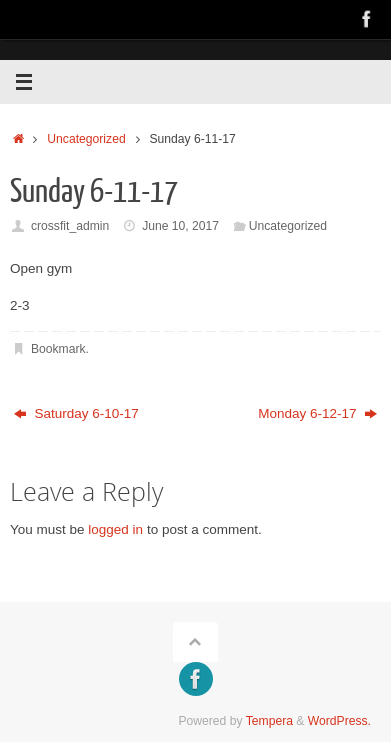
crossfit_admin (70, 226)
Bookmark (58, 349)
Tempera (269, 721)
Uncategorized (86, 139)
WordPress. (339, 721)
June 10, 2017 (180, 226)
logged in (115, 529)
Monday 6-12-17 (317, 413)
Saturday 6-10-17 (76, 413)
